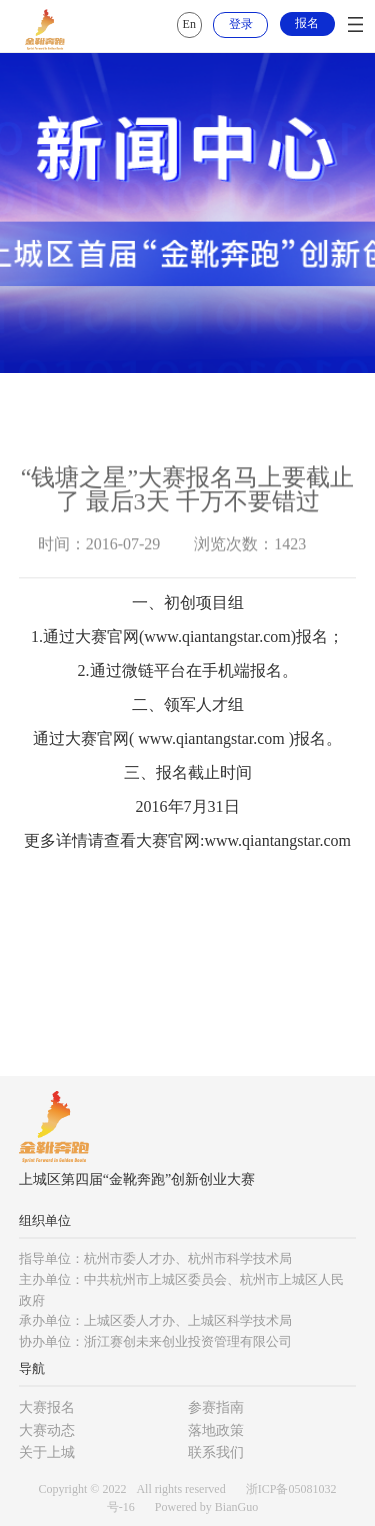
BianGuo (236, 1507)
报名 (307, 23)
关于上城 (47, 1452)
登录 (241, 24)
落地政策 (216, 1430)
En (189, 24)
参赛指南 (216, 1407)
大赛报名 (47, 1407)
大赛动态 (47, 1430)
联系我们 (216, 1452)
